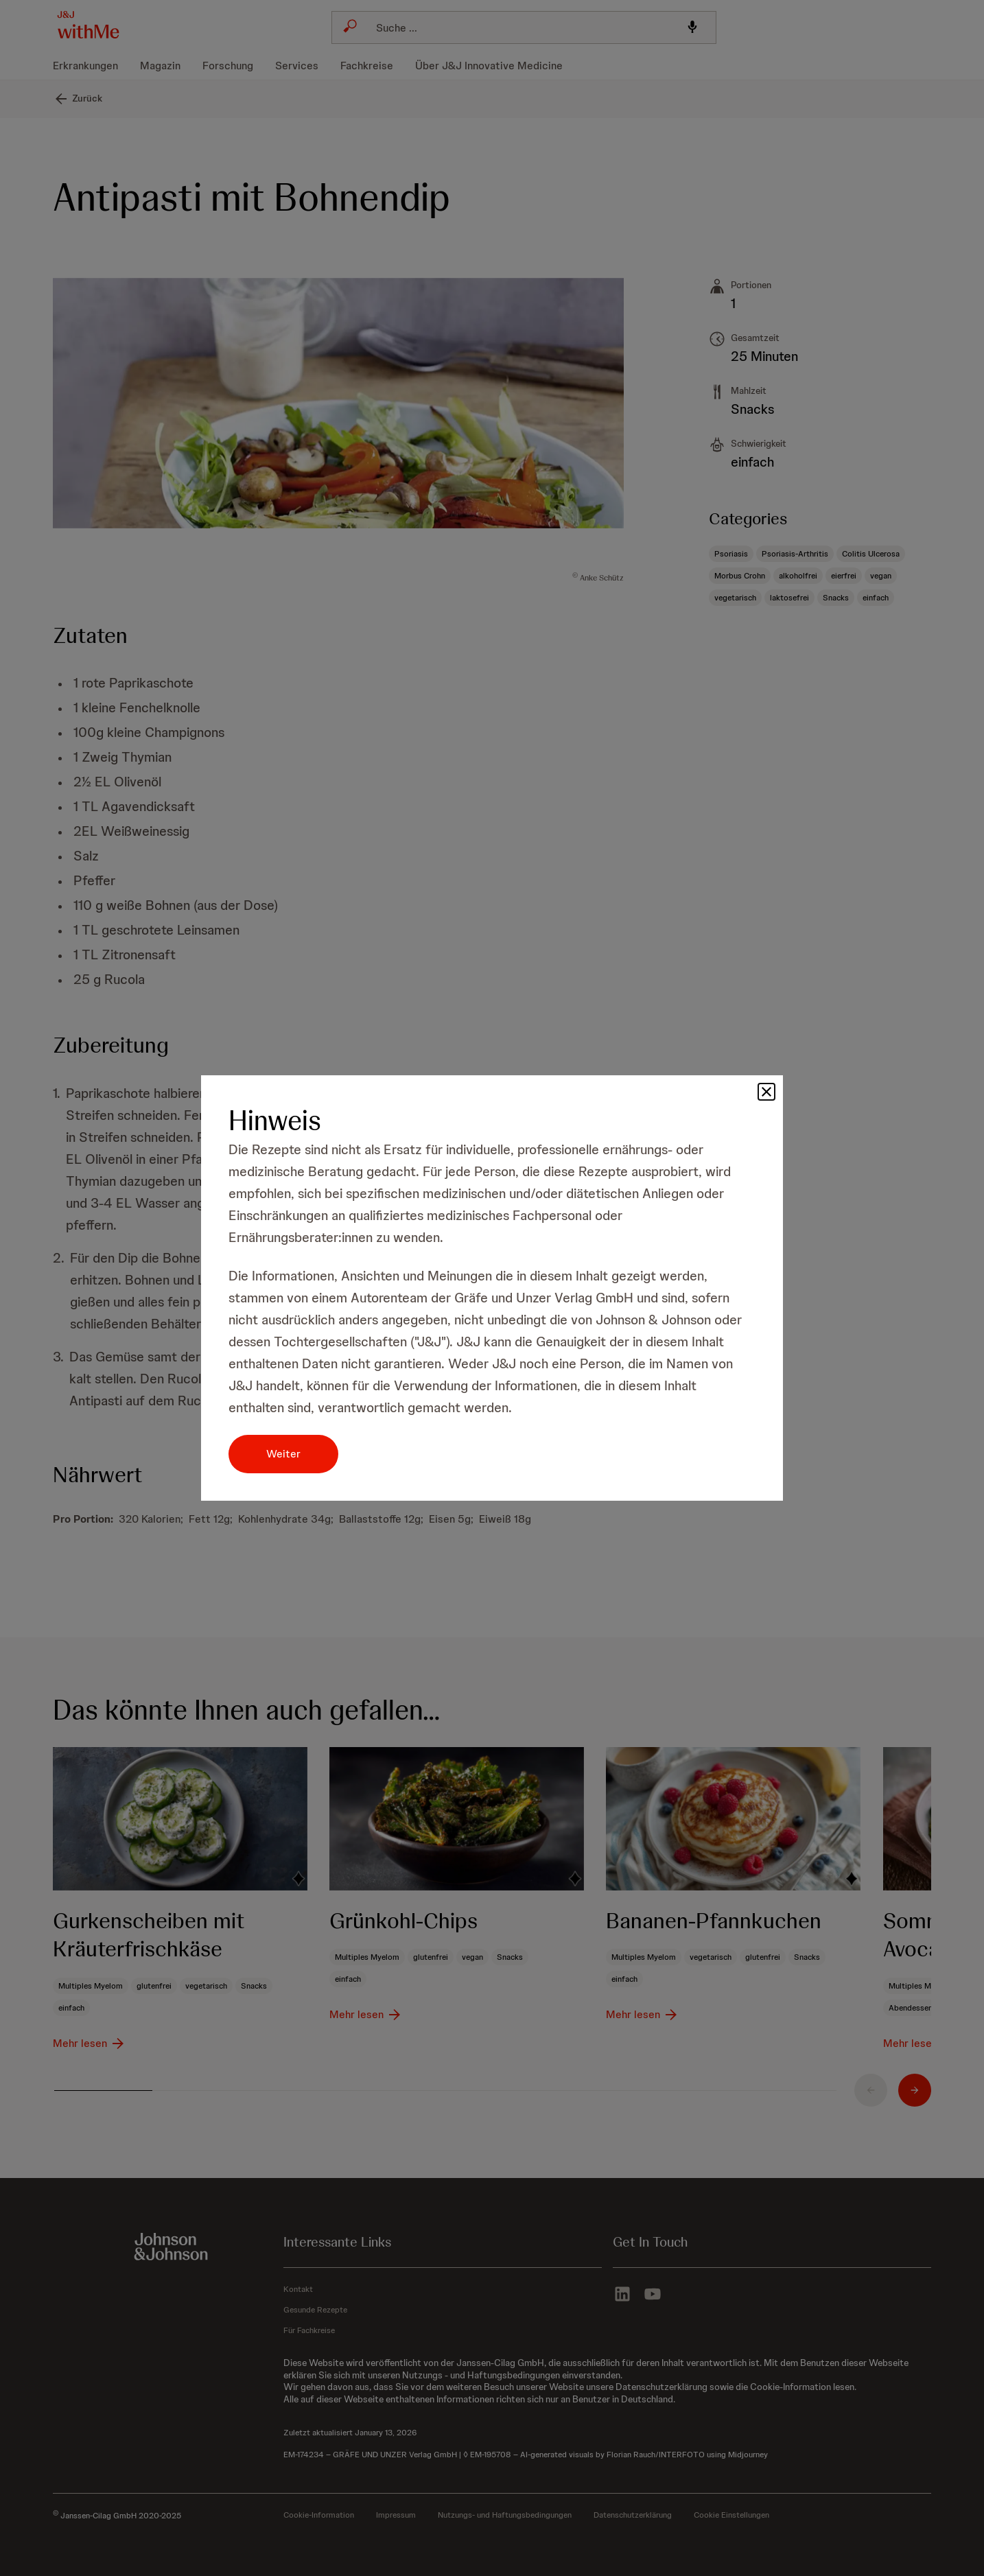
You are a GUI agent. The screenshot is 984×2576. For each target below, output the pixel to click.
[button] (766, 1092)
